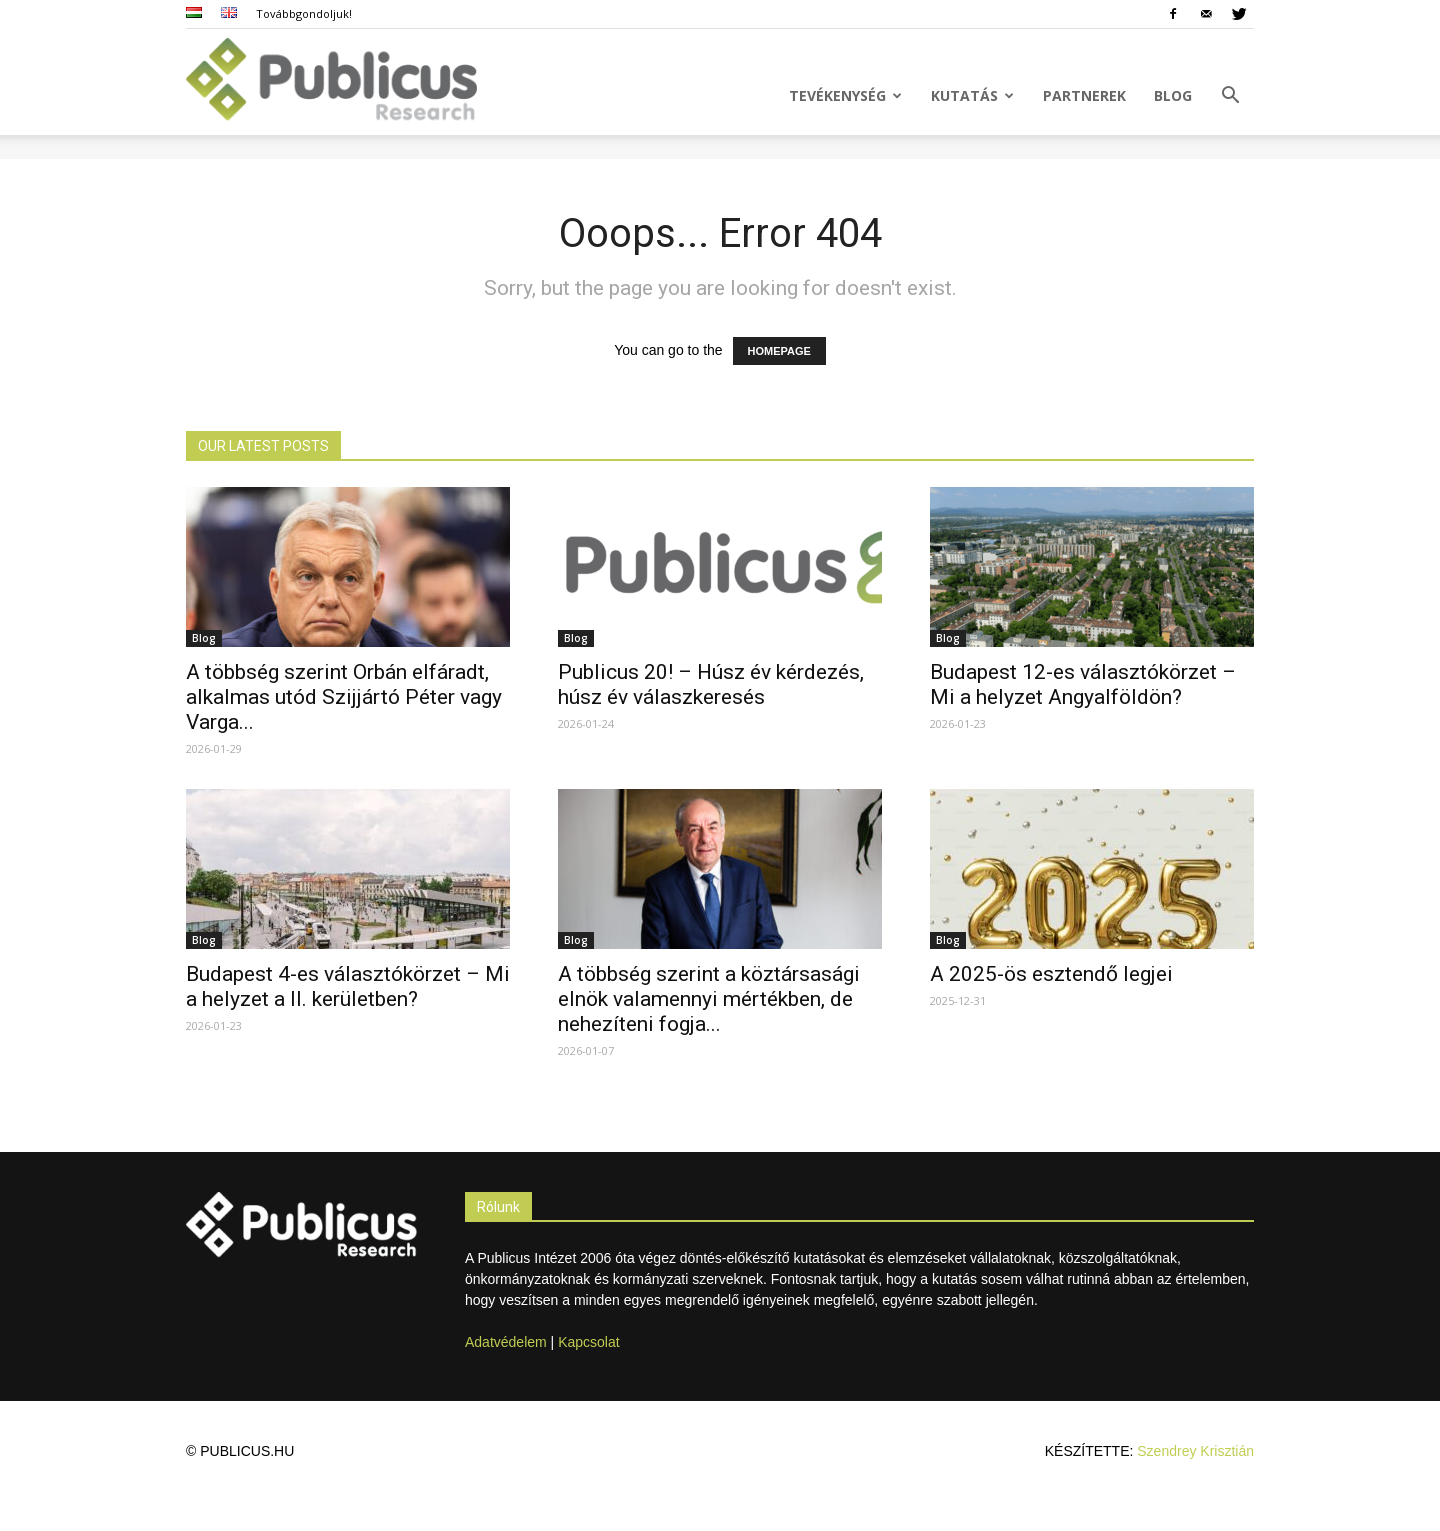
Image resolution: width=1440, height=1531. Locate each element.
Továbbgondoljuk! (304, 13)
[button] (1230, 97)
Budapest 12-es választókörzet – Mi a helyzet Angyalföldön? (1083, 684)
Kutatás (972, 95)
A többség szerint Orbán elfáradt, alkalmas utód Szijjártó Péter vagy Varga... (344, 697)
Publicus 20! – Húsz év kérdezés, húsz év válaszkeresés (711, 684)
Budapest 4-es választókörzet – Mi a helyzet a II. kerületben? (348, 986)
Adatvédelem (506, 1342)
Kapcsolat (588, 1342)
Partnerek (1084, 95)
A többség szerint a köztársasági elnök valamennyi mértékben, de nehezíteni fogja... (709, 999)
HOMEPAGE (779, 351)
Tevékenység (845, 95)
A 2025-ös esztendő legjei (1051, 974)
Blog (1173, 95)
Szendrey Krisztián (1195, 1451)
